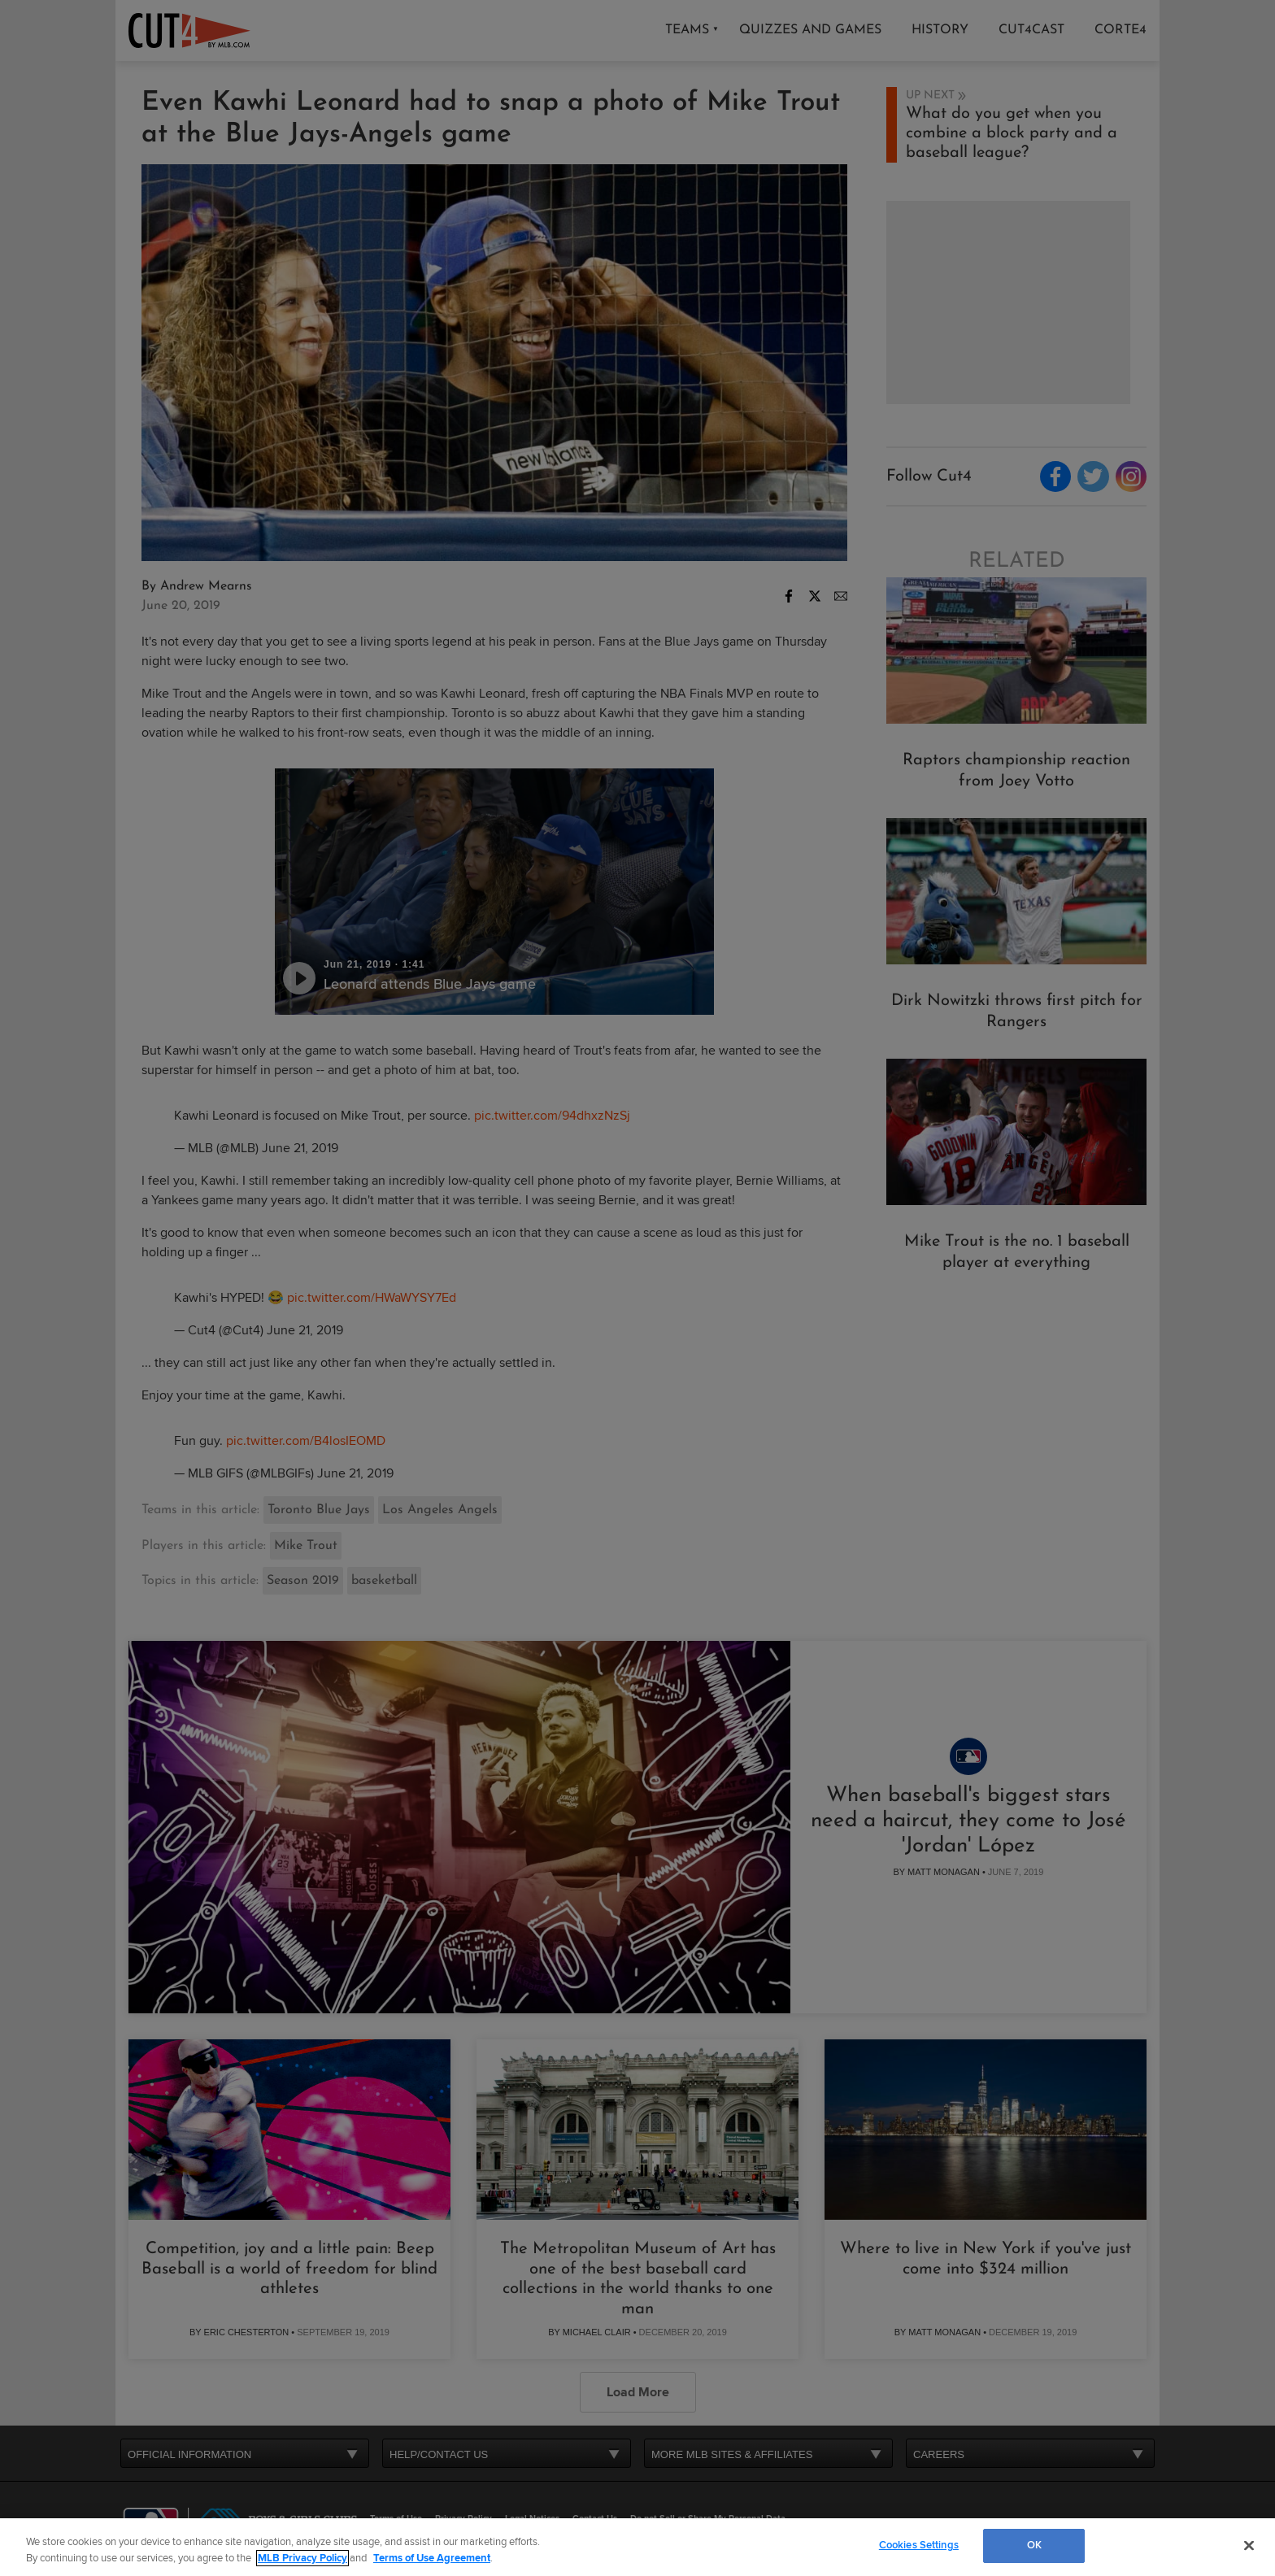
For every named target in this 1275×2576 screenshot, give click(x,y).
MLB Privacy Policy (302, 2558)
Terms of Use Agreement (431, 2558)
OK (1034, 2545)
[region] (637, 2547)
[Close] (1249, 2545)
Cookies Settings (919, 2545)
